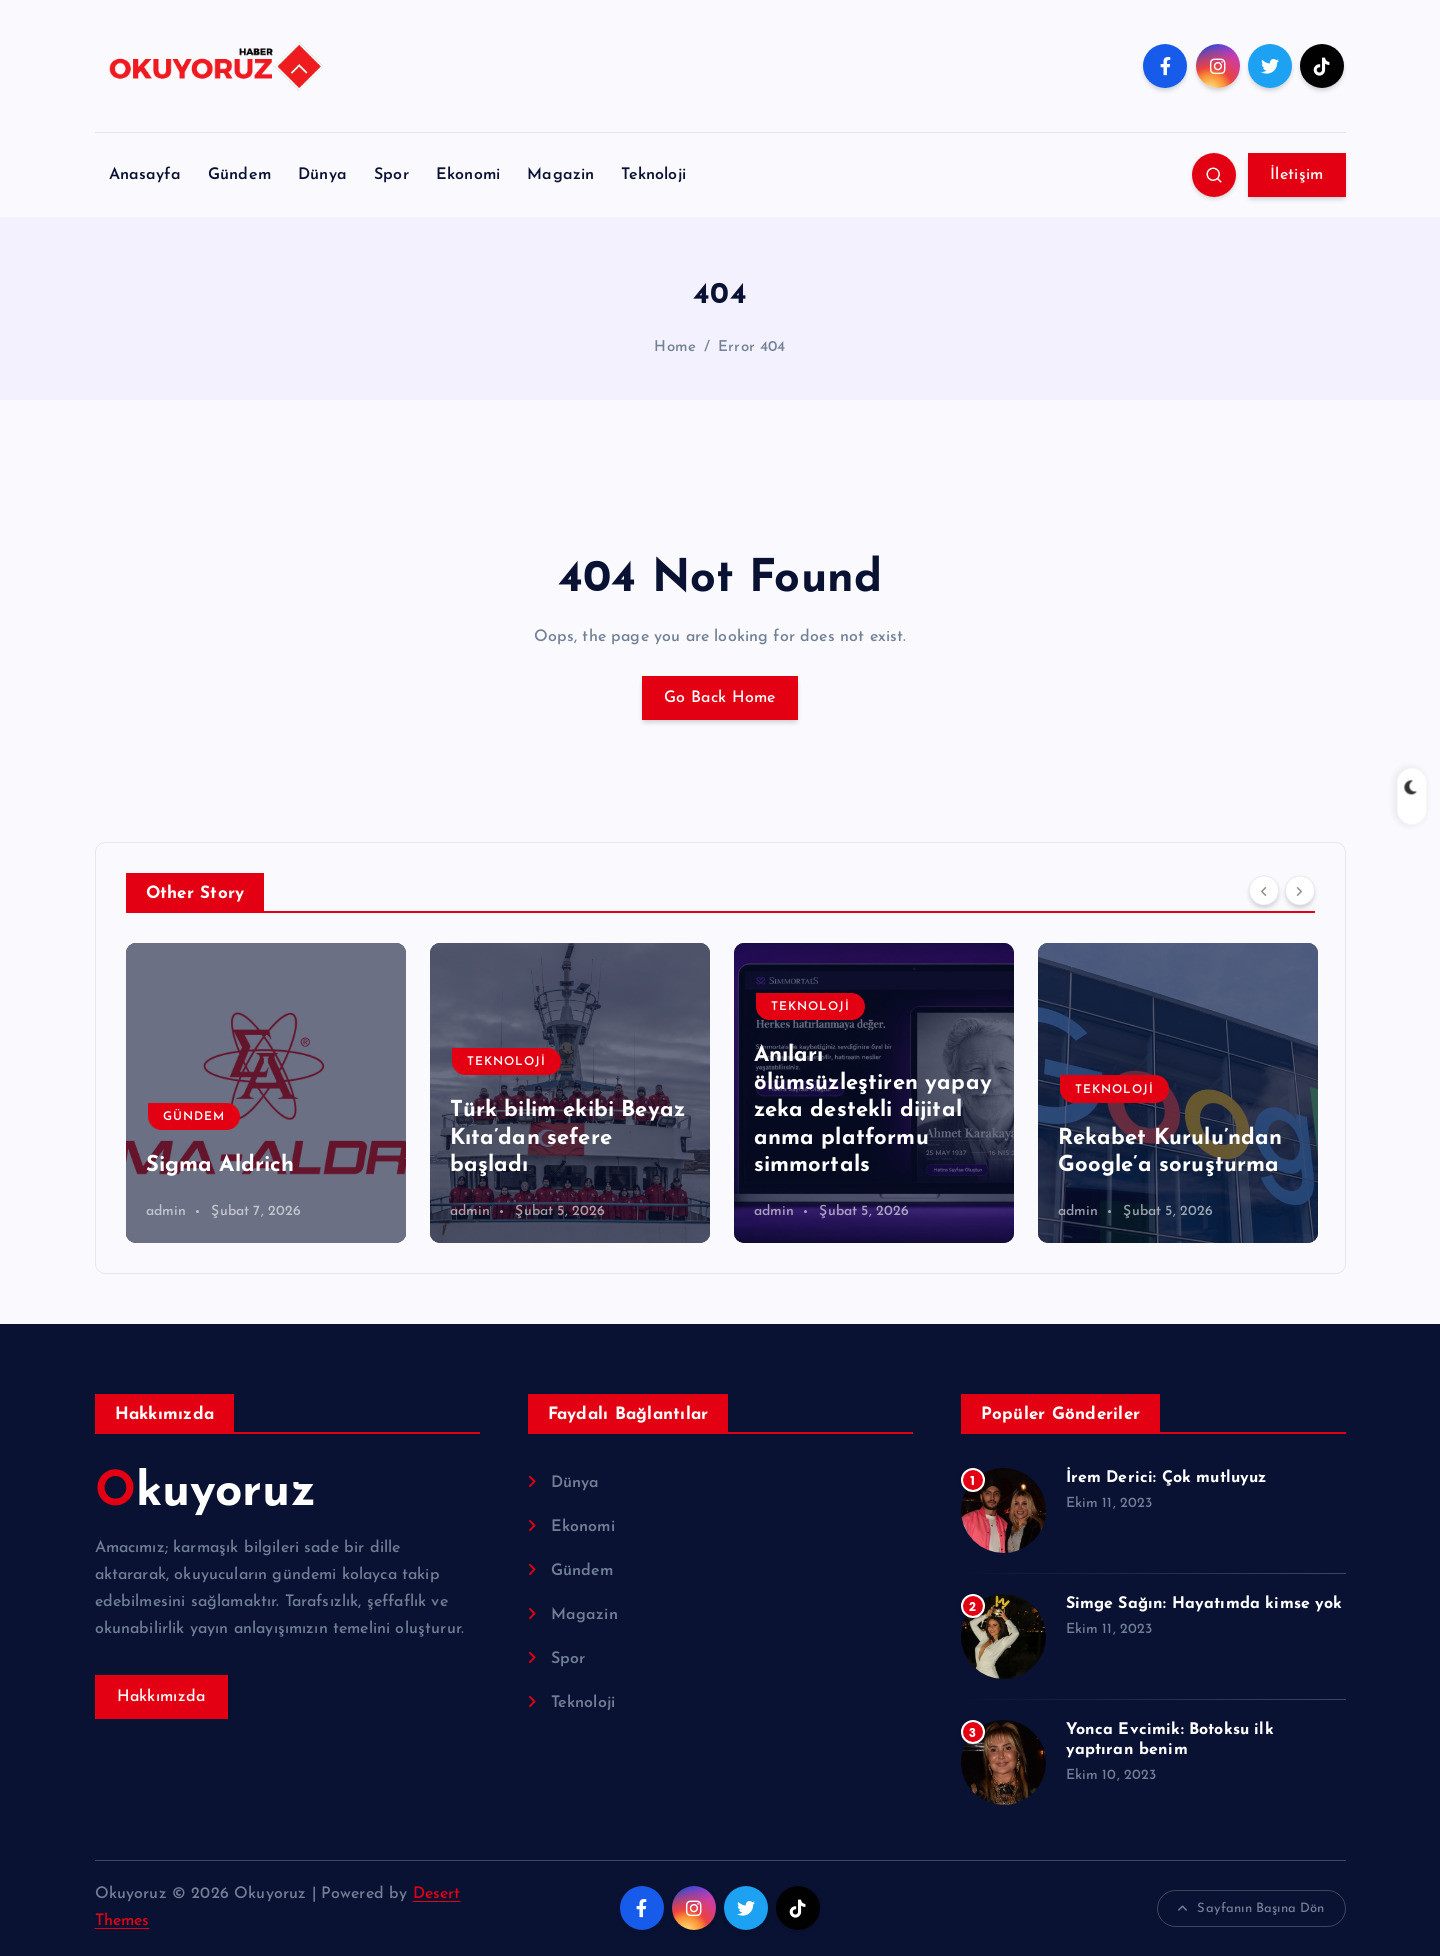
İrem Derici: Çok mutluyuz (1166, 1478)
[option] (266, 1093)
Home (675, 347)
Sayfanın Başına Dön (1251, 1909)
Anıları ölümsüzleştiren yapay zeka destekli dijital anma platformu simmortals (873, 1110)
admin (166, 1211)
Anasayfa (145, 175)
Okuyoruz (205, 1493)
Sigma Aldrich (220, 1165)
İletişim (1296, 175)
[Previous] (1264, 891)
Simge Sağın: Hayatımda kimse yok (1204, 1604)
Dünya (322, 175)
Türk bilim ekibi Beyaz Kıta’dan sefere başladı (568, 1138)
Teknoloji (653, 175)
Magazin (560, 175)
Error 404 (751, 347)
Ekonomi (468, 175)
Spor (391, 175)
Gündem (239, 175)
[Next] (1300, 891)
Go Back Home (720, 698)
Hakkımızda (161, 1697)
